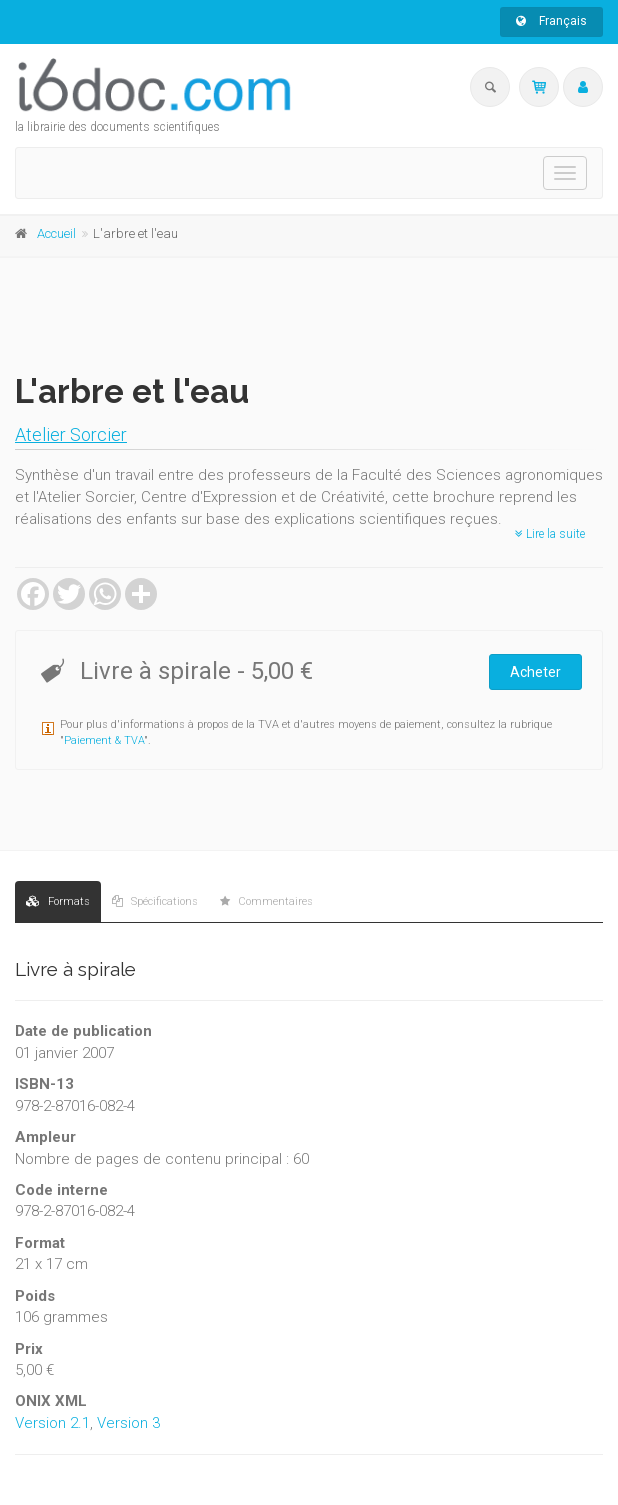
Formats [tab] (58, 901)
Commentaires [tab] (266, 901)
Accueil (56, 233)
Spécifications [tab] (155, 901)
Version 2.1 (52, 1423)
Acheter (535, 672)
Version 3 (128, 1423)
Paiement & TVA (104, 740)
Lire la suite (550, 534)
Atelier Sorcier (71, 434)
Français (551, 21)
